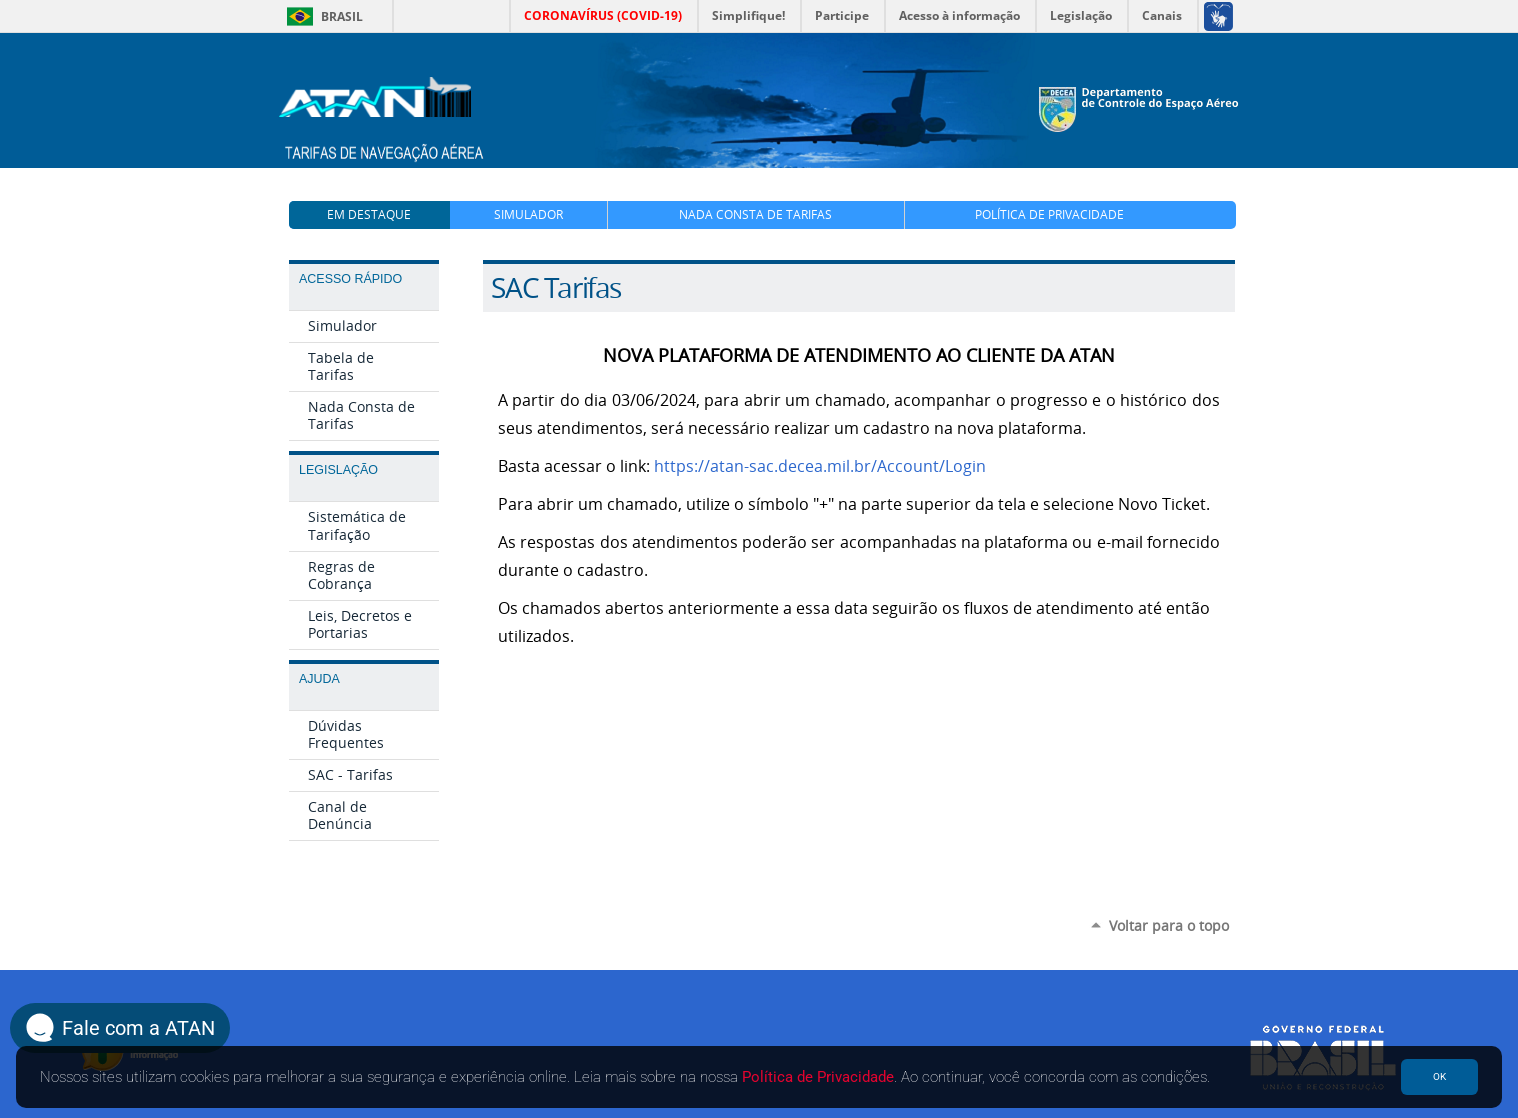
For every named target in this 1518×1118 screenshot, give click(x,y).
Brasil (321, 16)
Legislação (338, 470)
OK (1439, 1076)
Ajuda (319, 679)
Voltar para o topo (1169, 925)
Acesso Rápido (350, 279)
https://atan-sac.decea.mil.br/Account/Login (820, 466)
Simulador (528, 214)
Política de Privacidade (1049, 214)
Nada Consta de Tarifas (755, 214)
